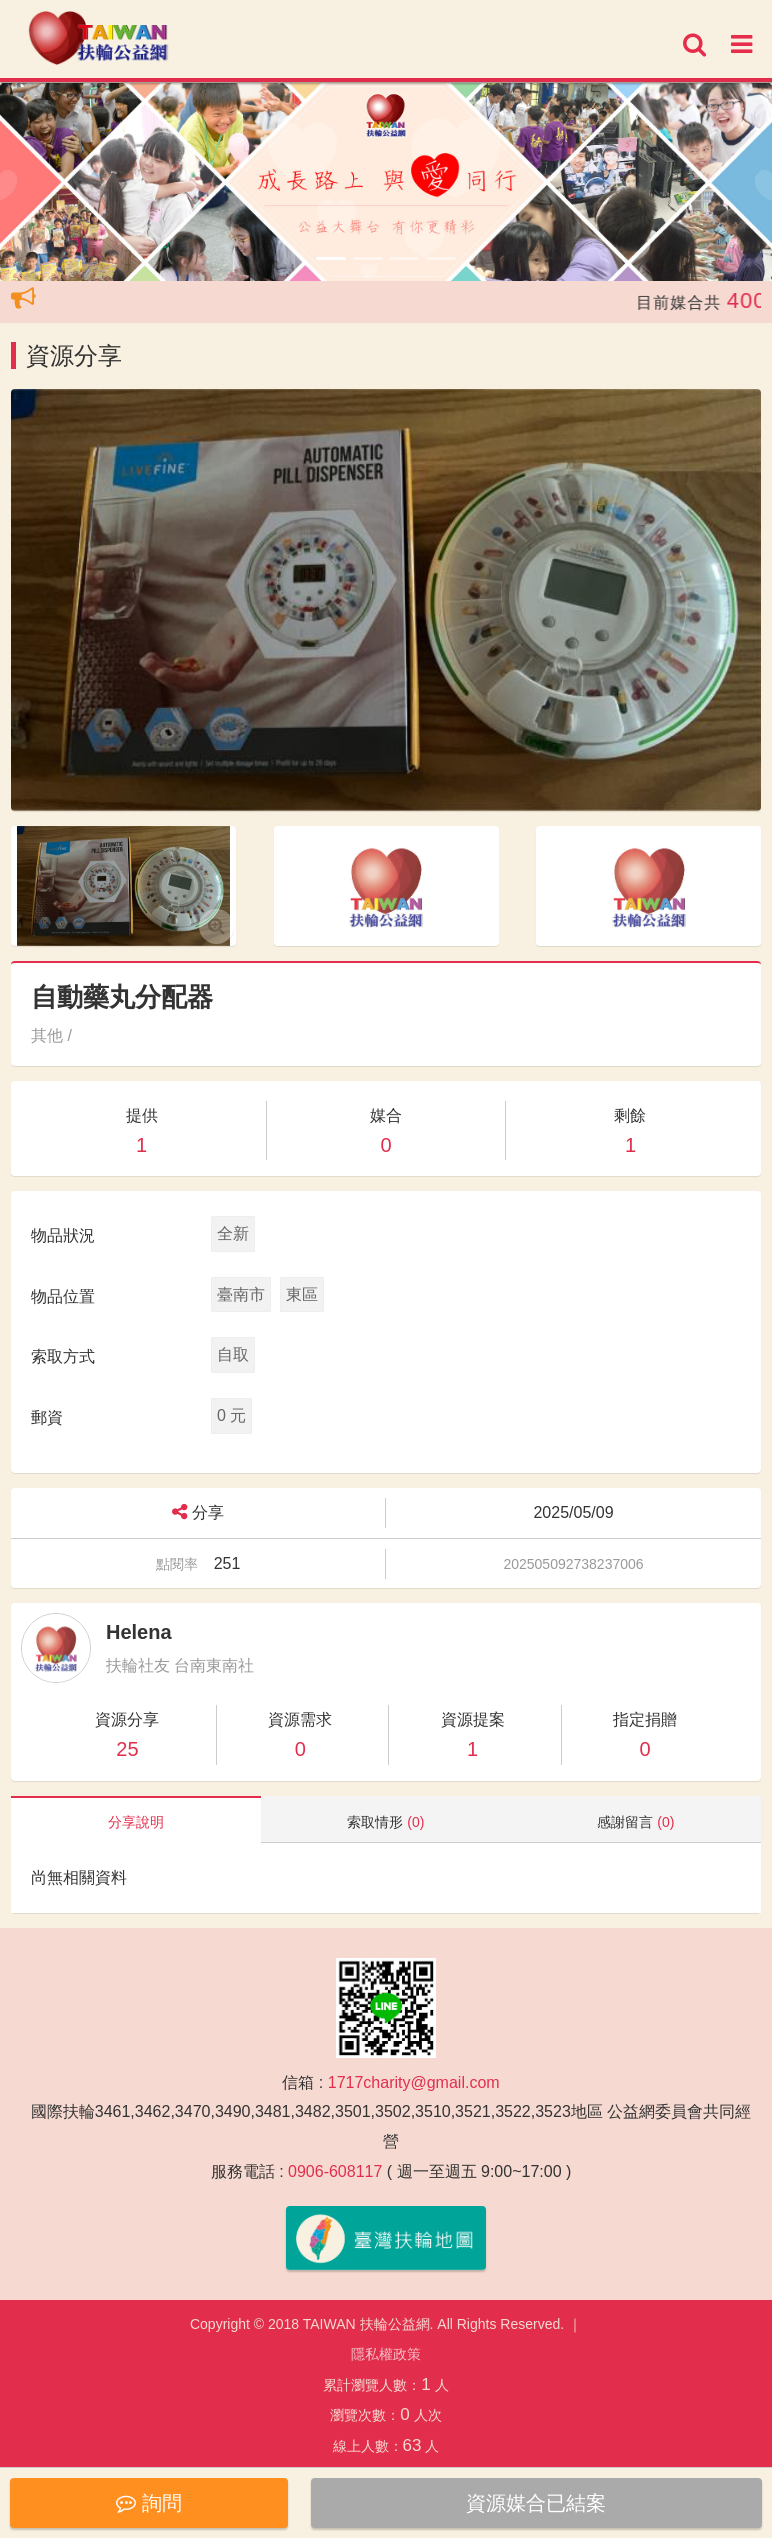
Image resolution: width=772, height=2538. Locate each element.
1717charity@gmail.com (414, 2082)
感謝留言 (635, 1822)
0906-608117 (335, 2171)
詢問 (149, 2503)
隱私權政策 (386, 2354)
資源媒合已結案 (536, 2503)
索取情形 (385, 1822)
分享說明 (136, 1822)
